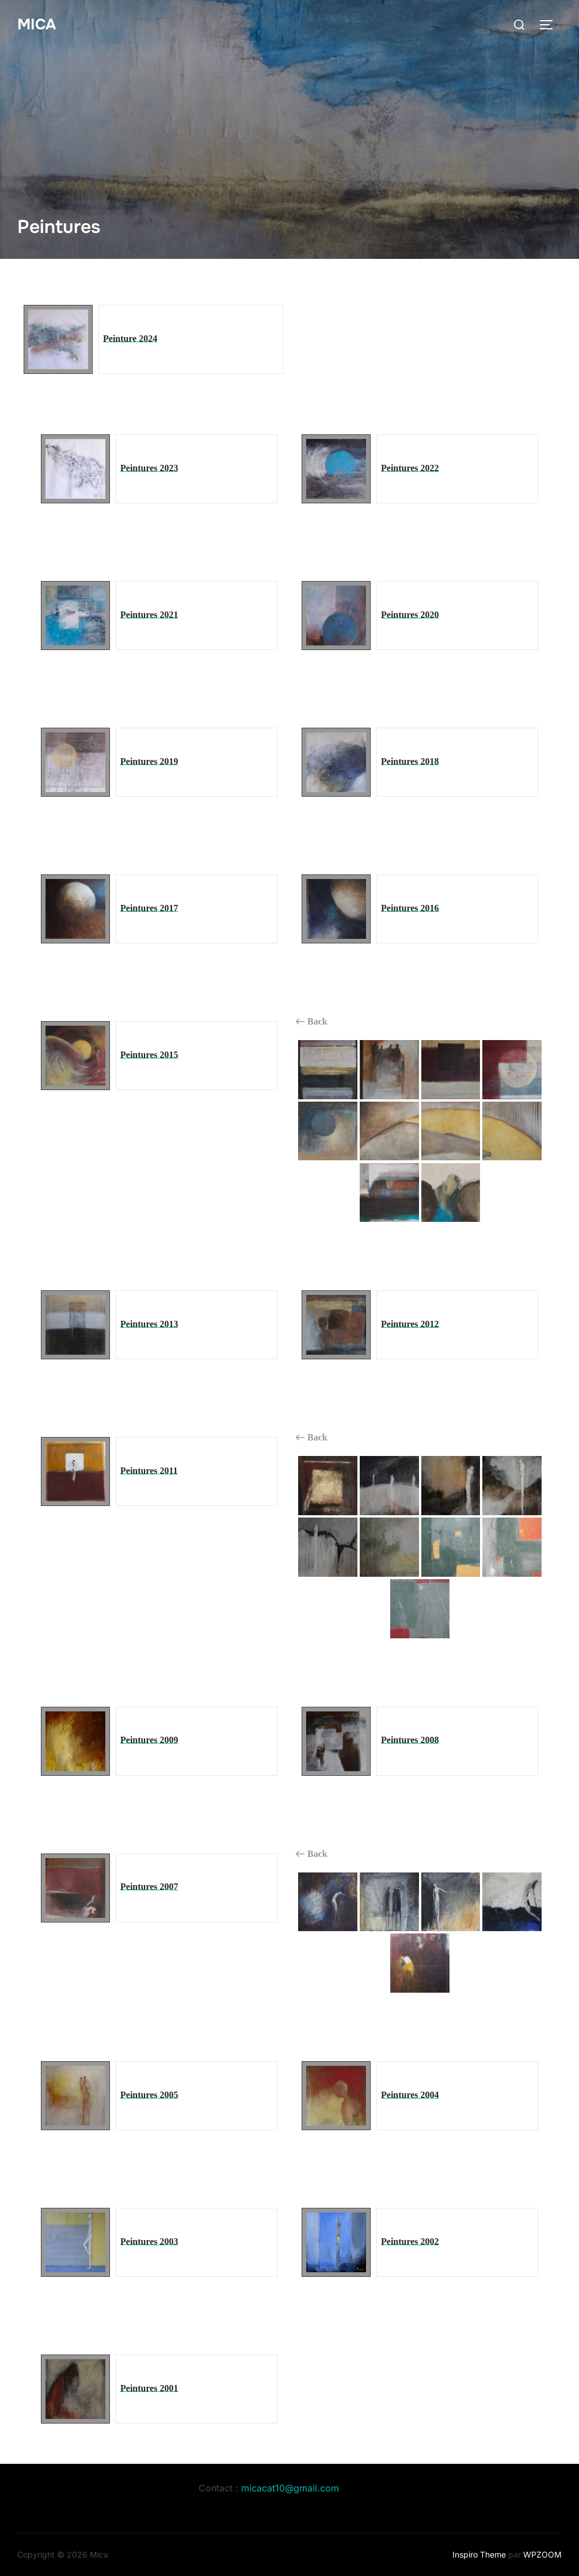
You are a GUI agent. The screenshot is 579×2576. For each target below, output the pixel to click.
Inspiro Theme (479, 2554)
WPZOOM (542, 2554)
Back (311, 1021)
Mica (36, 24)
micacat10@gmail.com (290, 2488)
